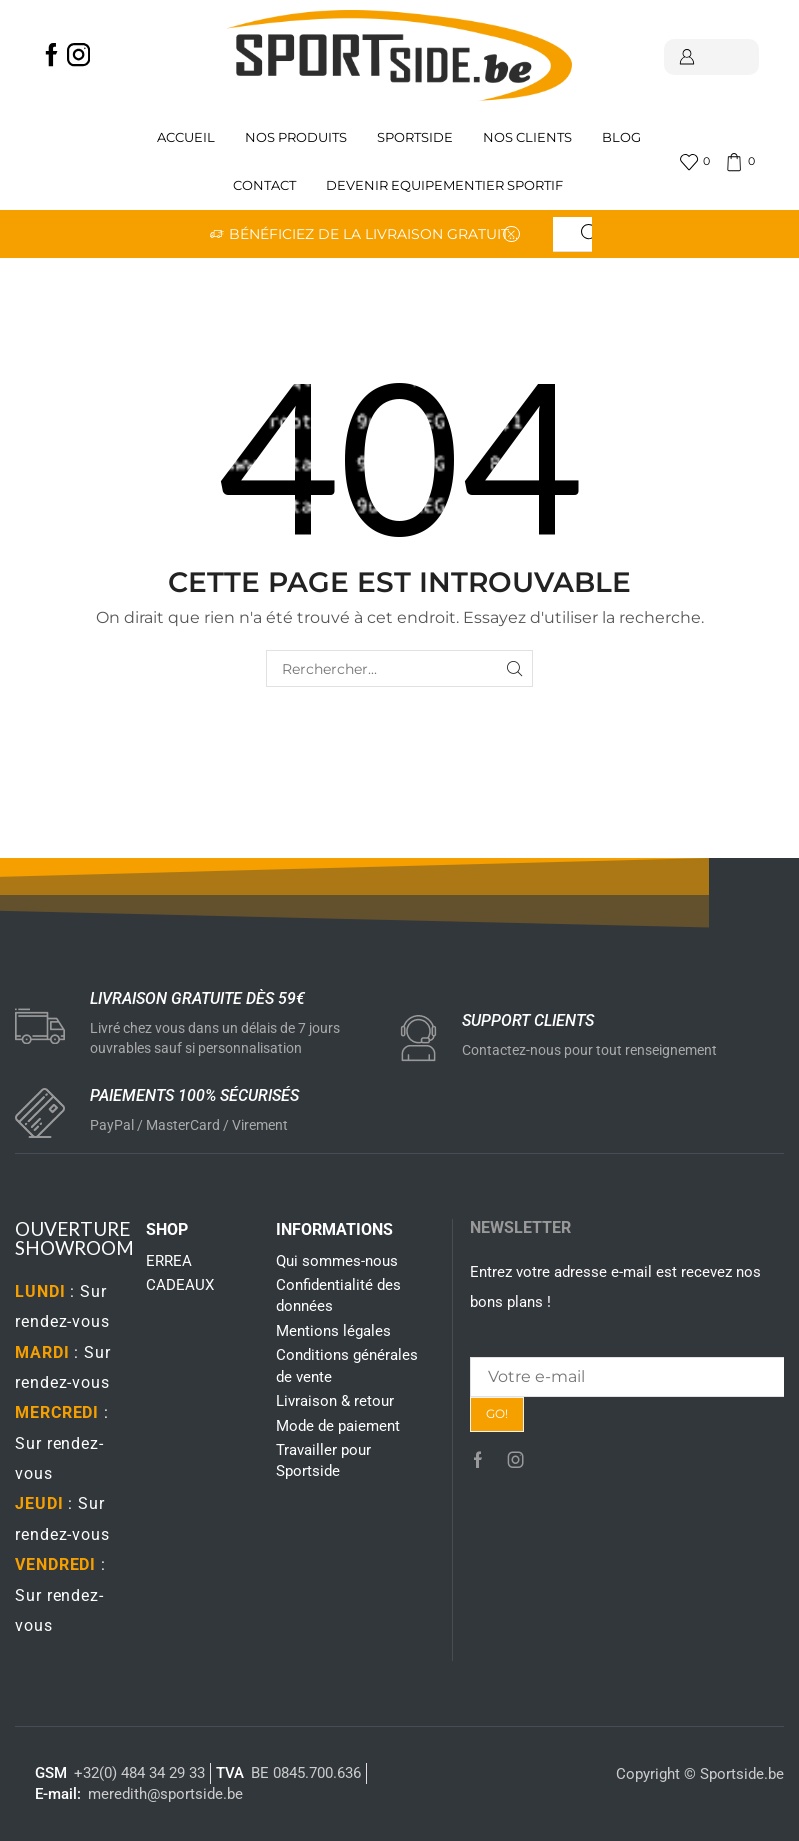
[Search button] (590, 234)
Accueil (186, 137)
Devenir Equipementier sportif (446, 185)
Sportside (415, 137)
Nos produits (296, 137)
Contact (264, 185)
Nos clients (527, 137)
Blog (621, 137)
